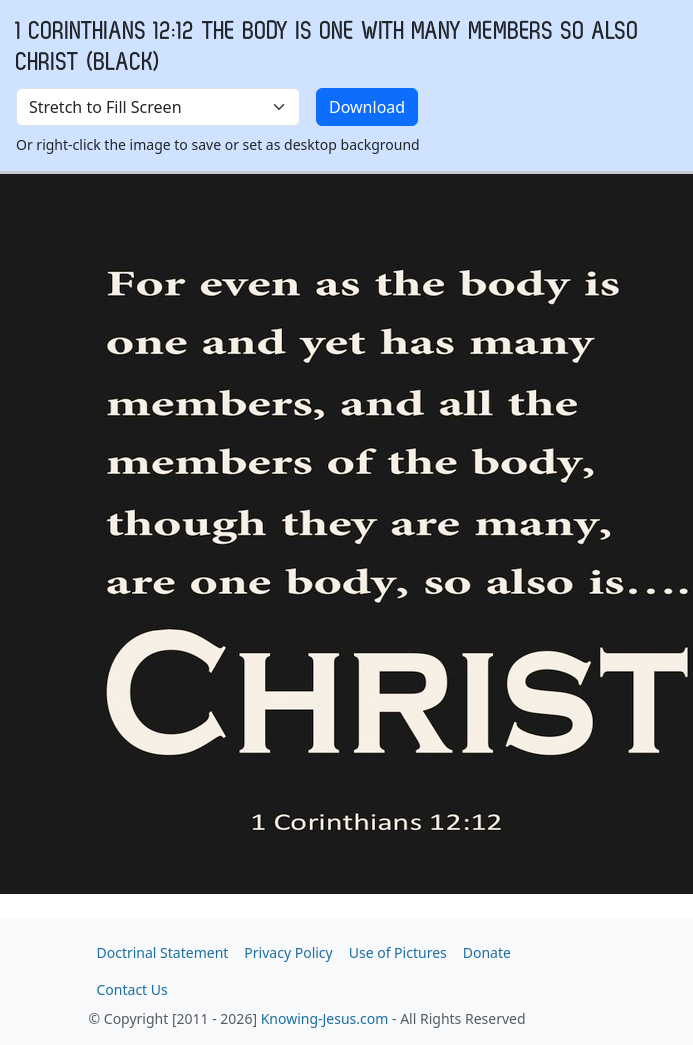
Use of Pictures (398, 952)
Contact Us (132, 989)
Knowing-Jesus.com (325, 1018)
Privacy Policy (288, 952)
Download (367, 107)
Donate (487, 952)
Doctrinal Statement (163, 952)
